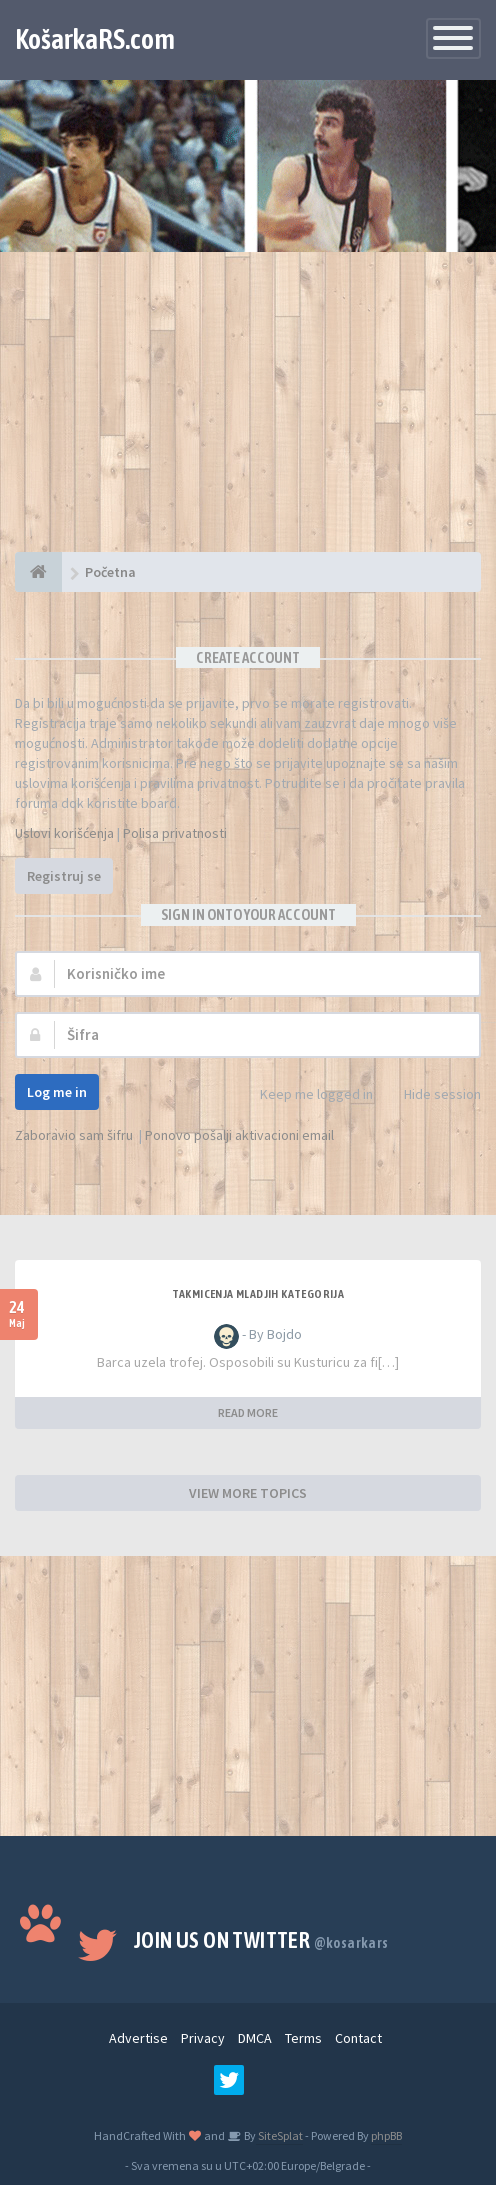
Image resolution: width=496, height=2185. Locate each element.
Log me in (57, 1092)
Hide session (431, 1095)
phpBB (386, 2135)
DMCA (255, 2038)
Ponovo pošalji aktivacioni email (239, 1135)
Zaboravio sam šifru (74, 1135)
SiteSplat (279, 2135)
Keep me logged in (305, 1095)
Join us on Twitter (261, 1940)
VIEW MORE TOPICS (248, 1493)
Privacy (203, 2038)
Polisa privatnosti (175, 833)
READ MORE (248, 1412)
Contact (358, 2038)
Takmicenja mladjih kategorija (258, 1294)
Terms (303, 2038)
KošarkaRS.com (95, 39)
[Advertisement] (248, 412)
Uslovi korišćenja (64, 833)
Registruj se (64, 876)
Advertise (138, 2038)
